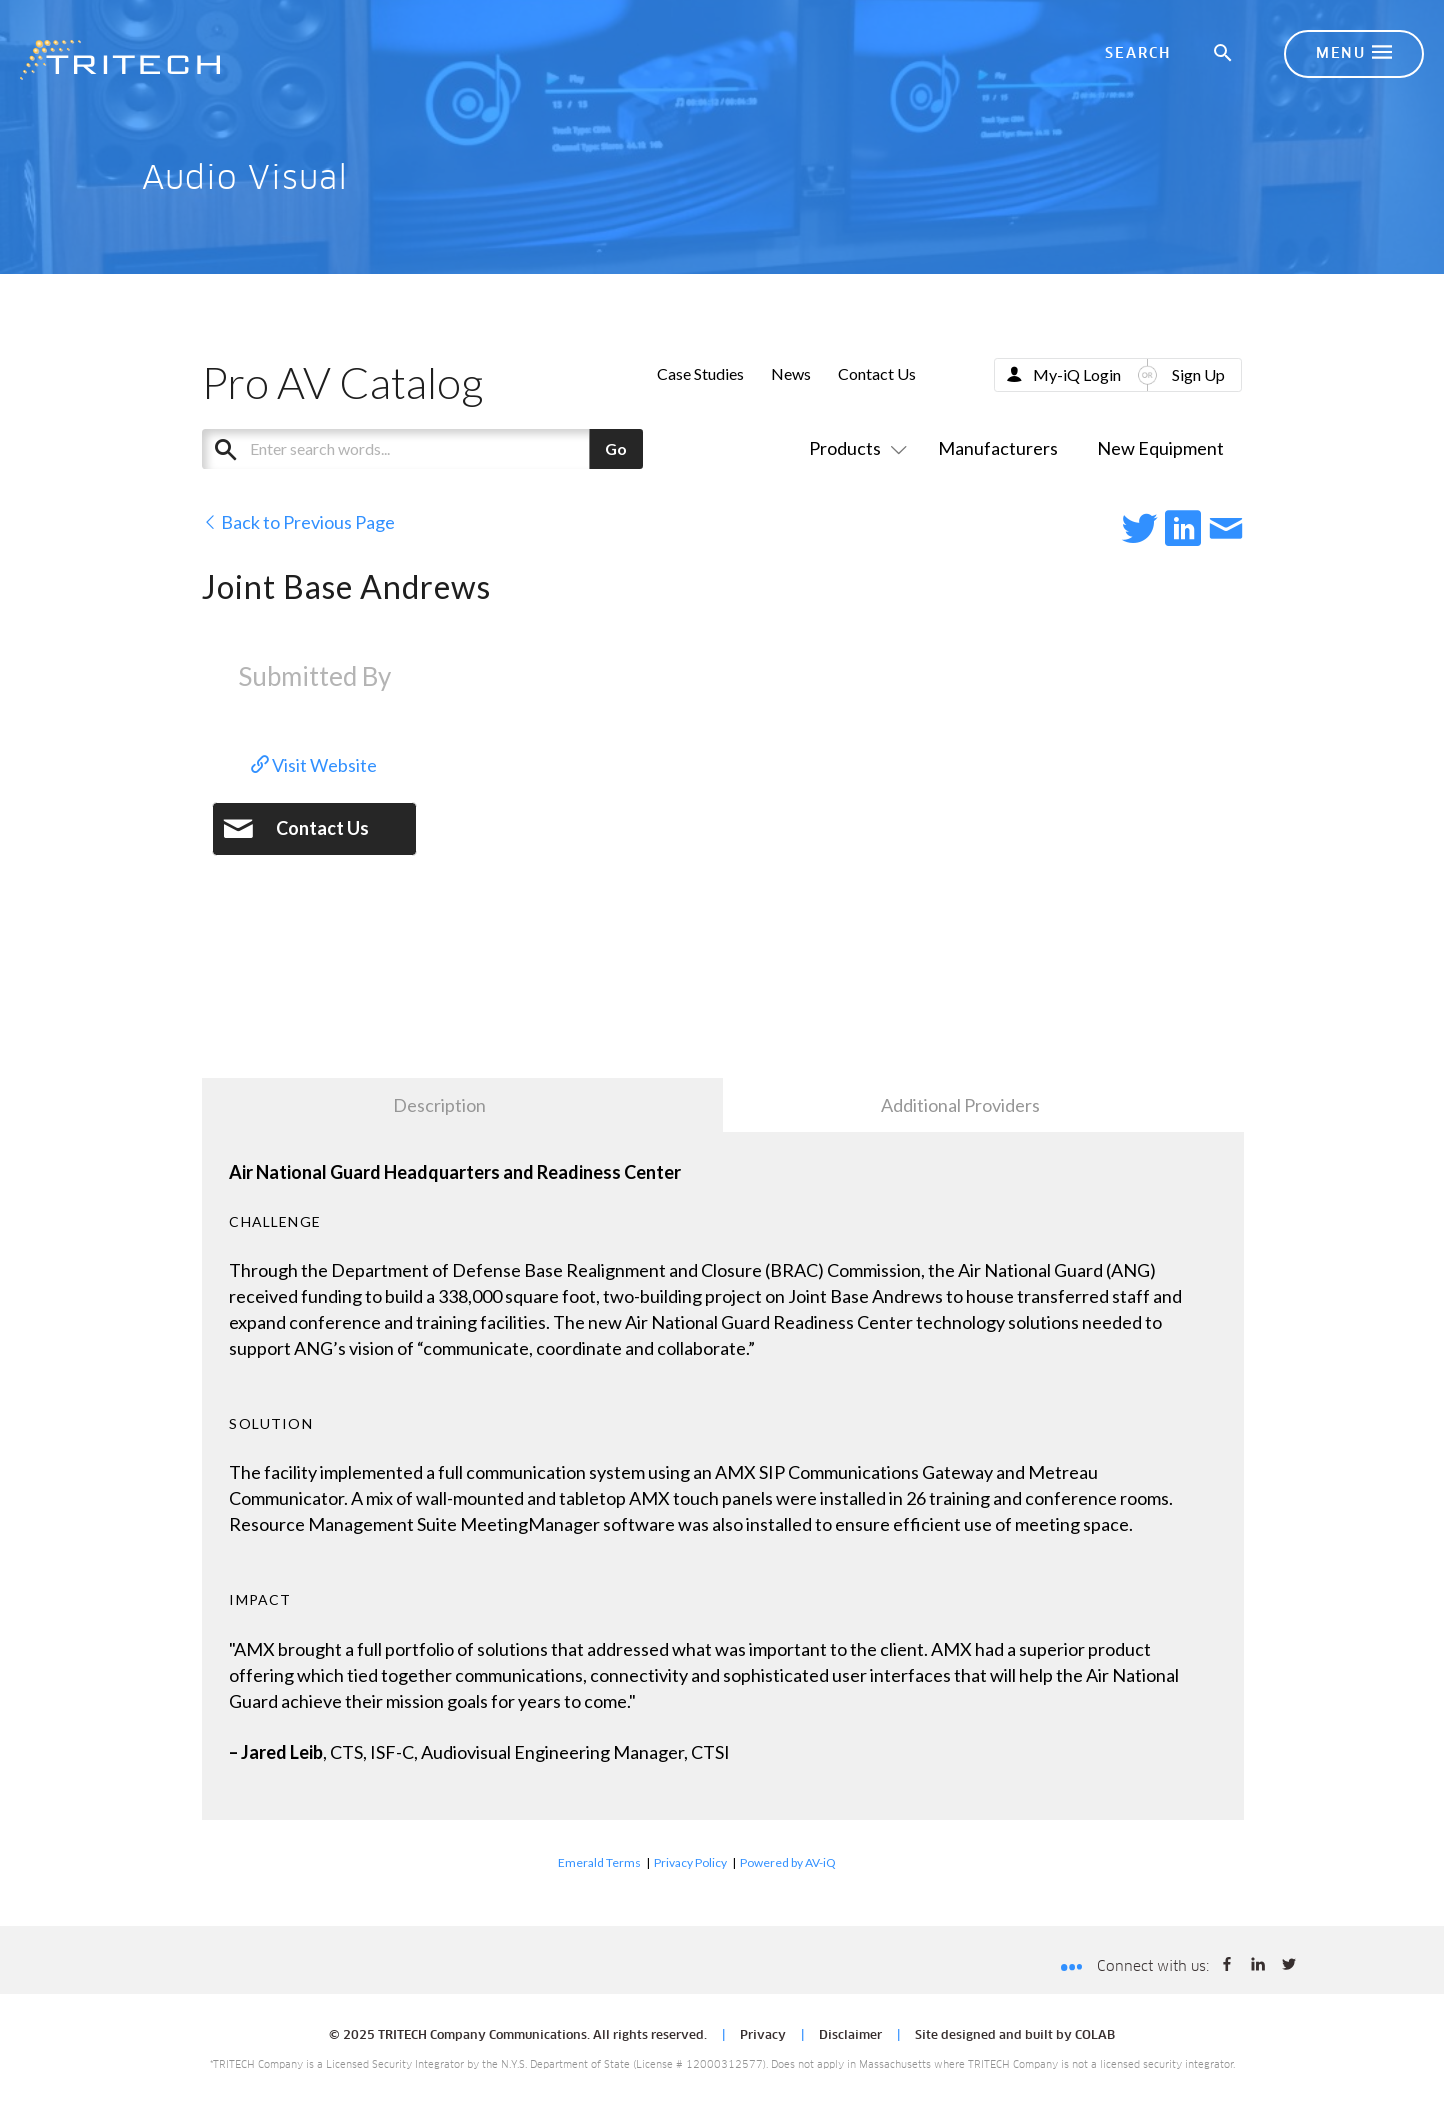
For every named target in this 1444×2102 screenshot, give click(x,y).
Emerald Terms (599, 1862)
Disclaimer (850, 2036)
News (791, 373)
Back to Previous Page (298, 522)
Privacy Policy (690, 1862)
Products (854, 448)
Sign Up (1198, 374)
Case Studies (700, 373)
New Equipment (1160, 448)
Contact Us (877, 373)
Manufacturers (998, 448)
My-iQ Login (1077, 374)
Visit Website (314, 765)
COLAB (1095, 2036)
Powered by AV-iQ (788, 1862)
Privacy (763, 2036)
